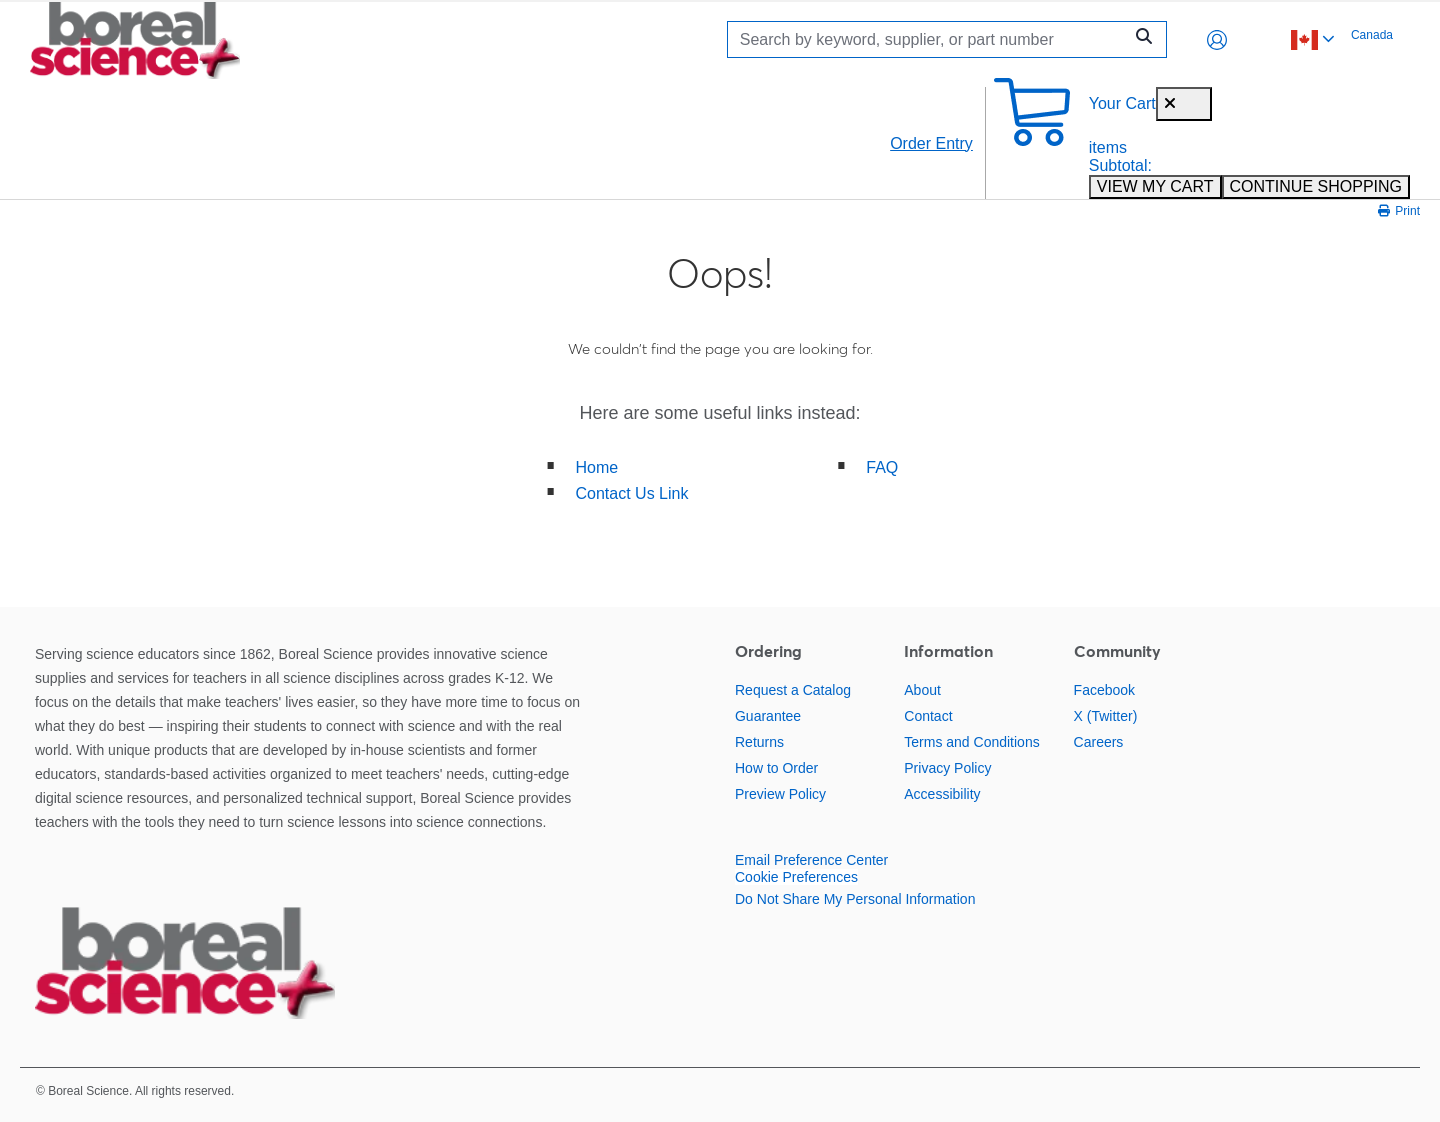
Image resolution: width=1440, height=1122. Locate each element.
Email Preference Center (811, 860)
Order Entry (931, 143)
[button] (1217, 40)
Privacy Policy (947, 768)
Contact (928, 716)
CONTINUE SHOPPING (1316, 186)
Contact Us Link (632, 493)
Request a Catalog (793, 690)
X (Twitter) (1106, 716)
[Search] (930, 39)
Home (597, 467)
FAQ (882, 467)
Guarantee (768, 716)
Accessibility (942, 794)
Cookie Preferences (796, 877)
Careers (1099, 742)
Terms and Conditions (971, 742)
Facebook (1104, 690)
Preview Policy (780, 794)
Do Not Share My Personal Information (855, 899)
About (922, 690)
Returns (759, 742)
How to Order (776, 768)
